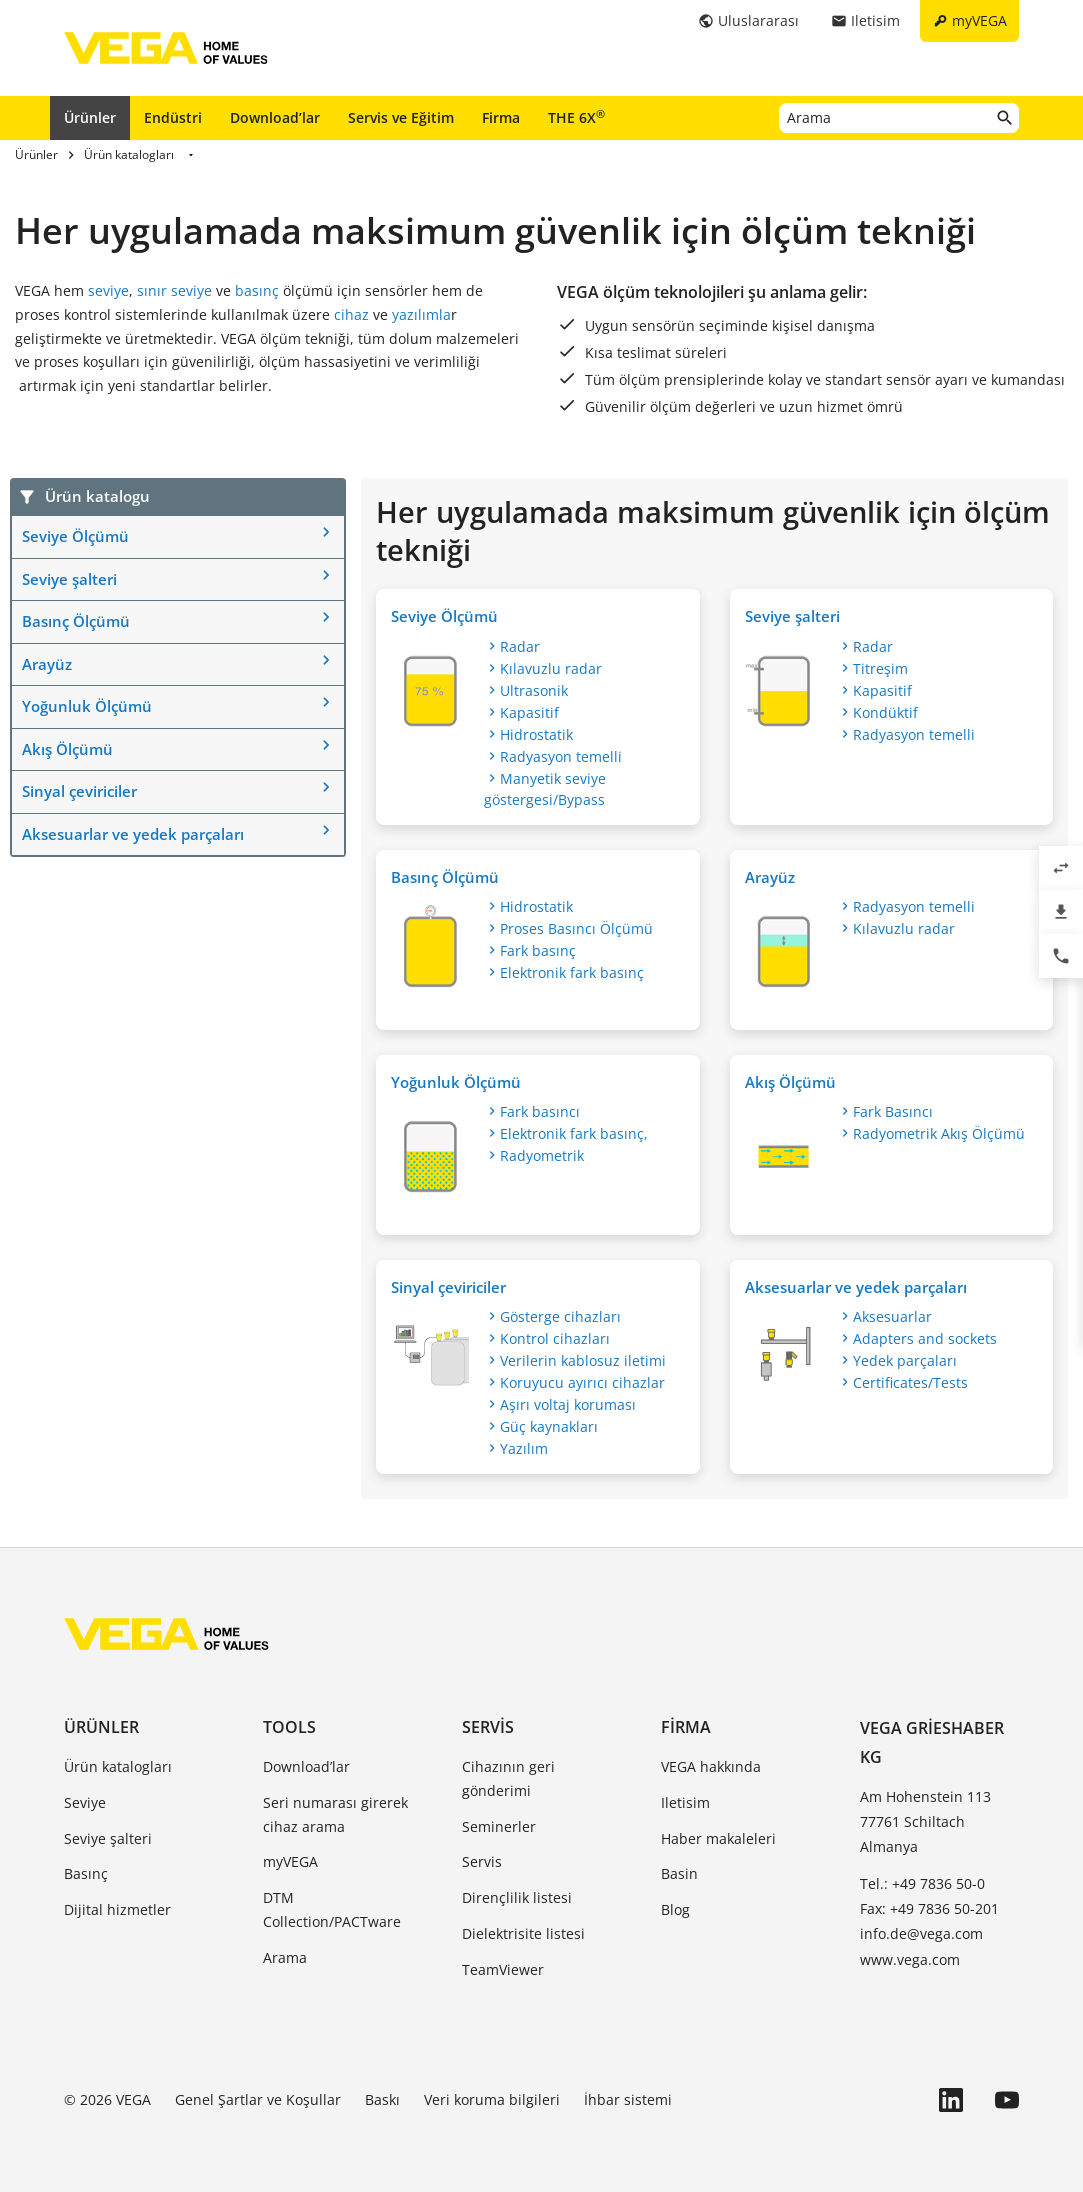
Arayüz (47, 664)
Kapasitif (529, 712)
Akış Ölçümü (67, 749)
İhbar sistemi (628, 2099)
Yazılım (524, 1448)
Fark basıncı (540, 1111)
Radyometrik (542, 1155)
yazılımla (421, 314)
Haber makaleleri (718, 1838)
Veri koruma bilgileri (492, 2099)
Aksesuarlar (892, 1316)
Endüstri (173, 117)
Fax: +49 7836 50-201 (929, 1908)
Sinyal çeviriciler (79, 791)
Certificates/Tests (910, 1382)
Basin (679, 1873)
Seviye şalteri (69, 579)
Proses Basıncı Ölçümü (576, 928)
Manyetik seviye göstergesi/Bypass (545, 789)
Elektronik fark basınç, (574, 1133)
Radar (520, 646)
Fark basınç (538, 950)
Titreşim (880, 668)
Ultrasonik (534, 690)
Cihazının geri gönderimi (508, 1778)
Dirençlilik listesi (517, 1897)
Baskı (382, 2099)
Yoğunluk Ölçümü (87, 706)
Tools (289, 1727)
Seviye (85, 1802)
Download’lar (275, 117)
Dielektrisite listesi (523, 1933)
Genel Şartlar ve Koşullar (258, 2099)
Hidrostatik (536, 734)
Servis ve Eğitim (401, 117)
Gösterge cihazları (560, 1316)
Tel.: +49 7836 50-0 (922, 1883)
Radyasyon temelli (561, 756)
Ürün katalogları (118, 1766)
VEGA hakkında (711, 1766)
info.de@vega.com (921, 1933)
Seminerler (499, 1826)
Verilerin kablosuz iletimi (583, 1360)
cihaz (351, 314)
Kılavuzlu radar (551, 668)
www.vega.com (910, 1959)
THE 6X (576, 117)
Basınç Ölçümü (76, 621)
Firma (501, 117)
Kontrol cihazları (555, 1338)
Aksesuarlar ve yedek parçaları (133, 834)
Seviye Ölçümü (75, 536)
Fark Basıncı (893, 1111)
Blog (675, 1909)
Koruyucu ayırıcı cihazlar (582, 1382)
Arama (285, 1957)
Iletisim (685, 1802)
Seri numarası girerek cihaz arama (335, 1814)
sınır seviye (174, 290)
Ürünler (90, 117)
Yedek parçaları (905, 1360)
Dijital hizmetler (117, 1909)
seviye (108, 290)
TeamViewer (503, 1969)
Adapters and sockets (925, 1338)
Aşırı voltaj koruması (568, 1404)
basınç (257, 290)
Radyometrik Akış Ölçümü (939, 1133)
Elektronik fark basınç (572, 972)
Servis (488, 1727)
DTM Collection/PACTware (332, 1909)
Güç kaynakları (549, 1426)
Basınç (86, 1873)
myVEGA (290, 1861)
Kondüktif (885, 712)
